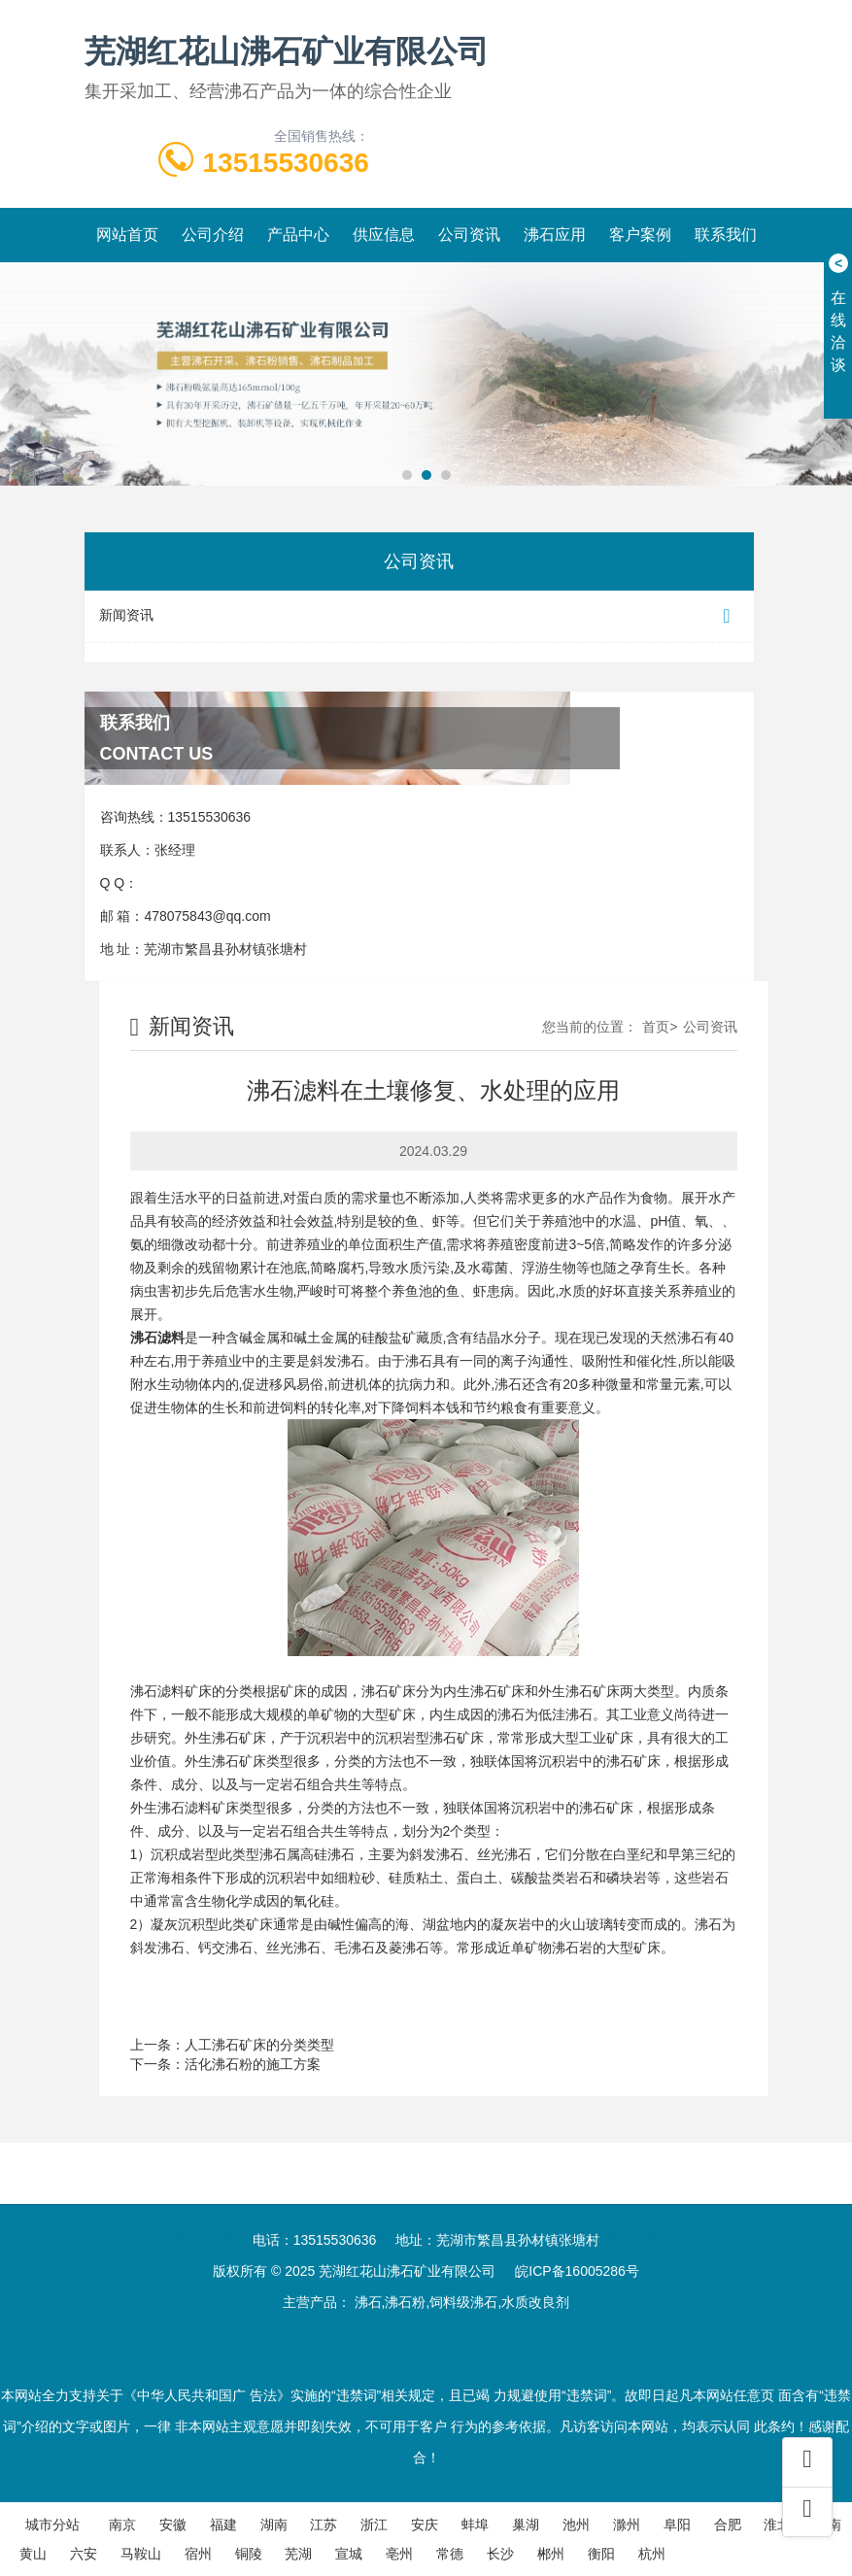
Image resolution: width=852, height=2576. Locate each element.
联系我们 (726, 234)
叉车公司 (509, 2205)
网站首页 (127, 234)
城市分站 (52, 2524)
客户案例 (640, 234)
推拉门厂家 (204, 2205)
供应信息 (384, 234)
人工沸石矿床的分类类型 (259, 2044)
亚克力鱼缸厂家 (407, 2205)
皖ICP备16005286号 (577, 2271)
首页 (655, 1026)
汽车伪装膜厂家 (611, 2205)
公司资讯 (469, 234)
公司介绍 (213, 234)
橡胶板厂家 (299, 2205)
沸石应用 (555, 234)
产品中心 (298, 234)
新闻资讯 (419, 616)
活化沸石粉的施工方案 (253, 2064)
